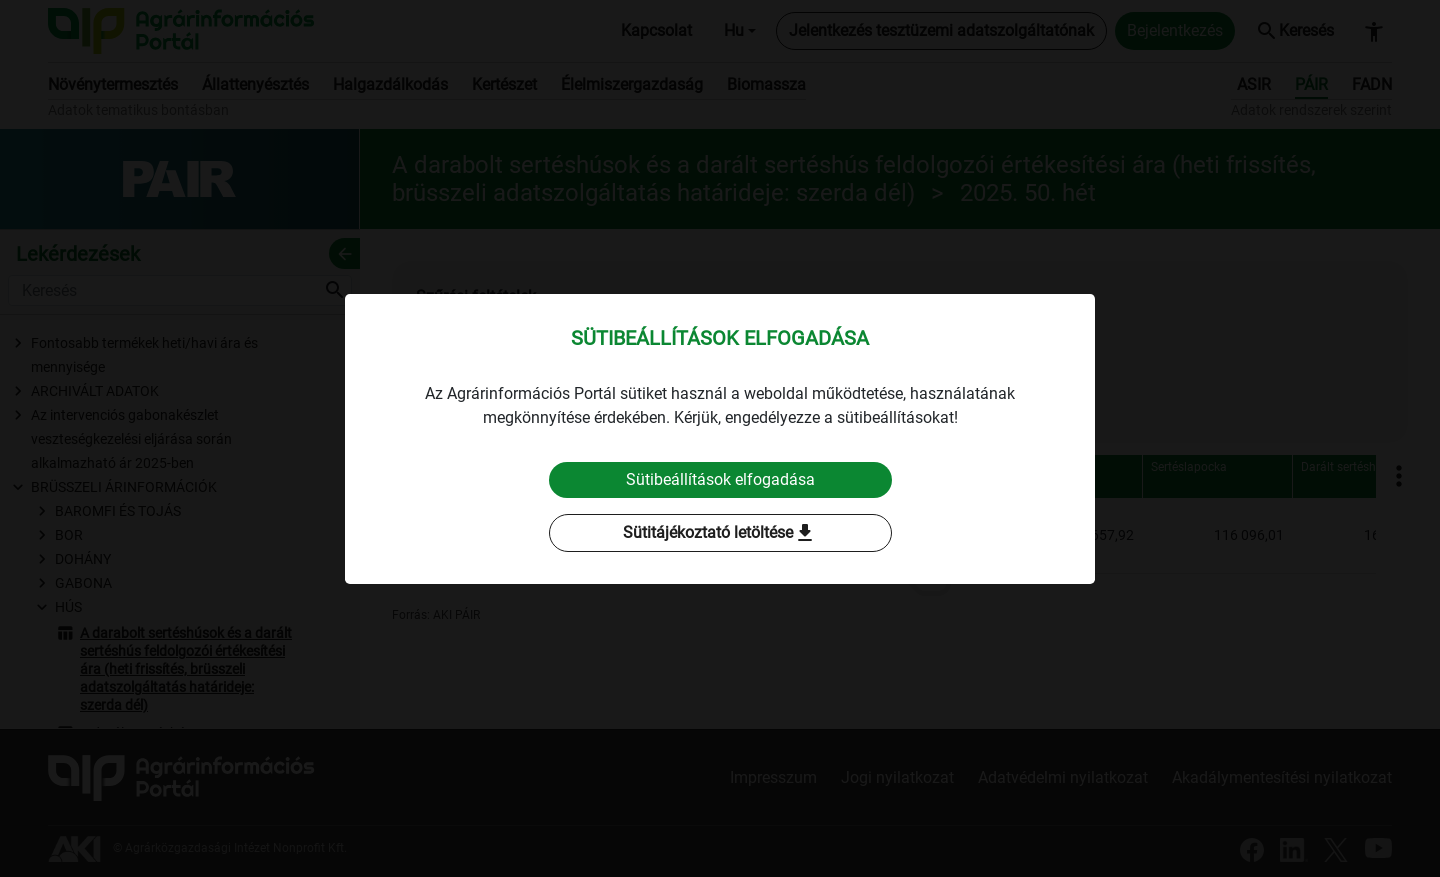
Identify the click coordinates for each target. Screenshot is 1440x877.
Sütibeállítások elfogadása (720, 479)
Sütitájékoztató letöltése (720, 533)
